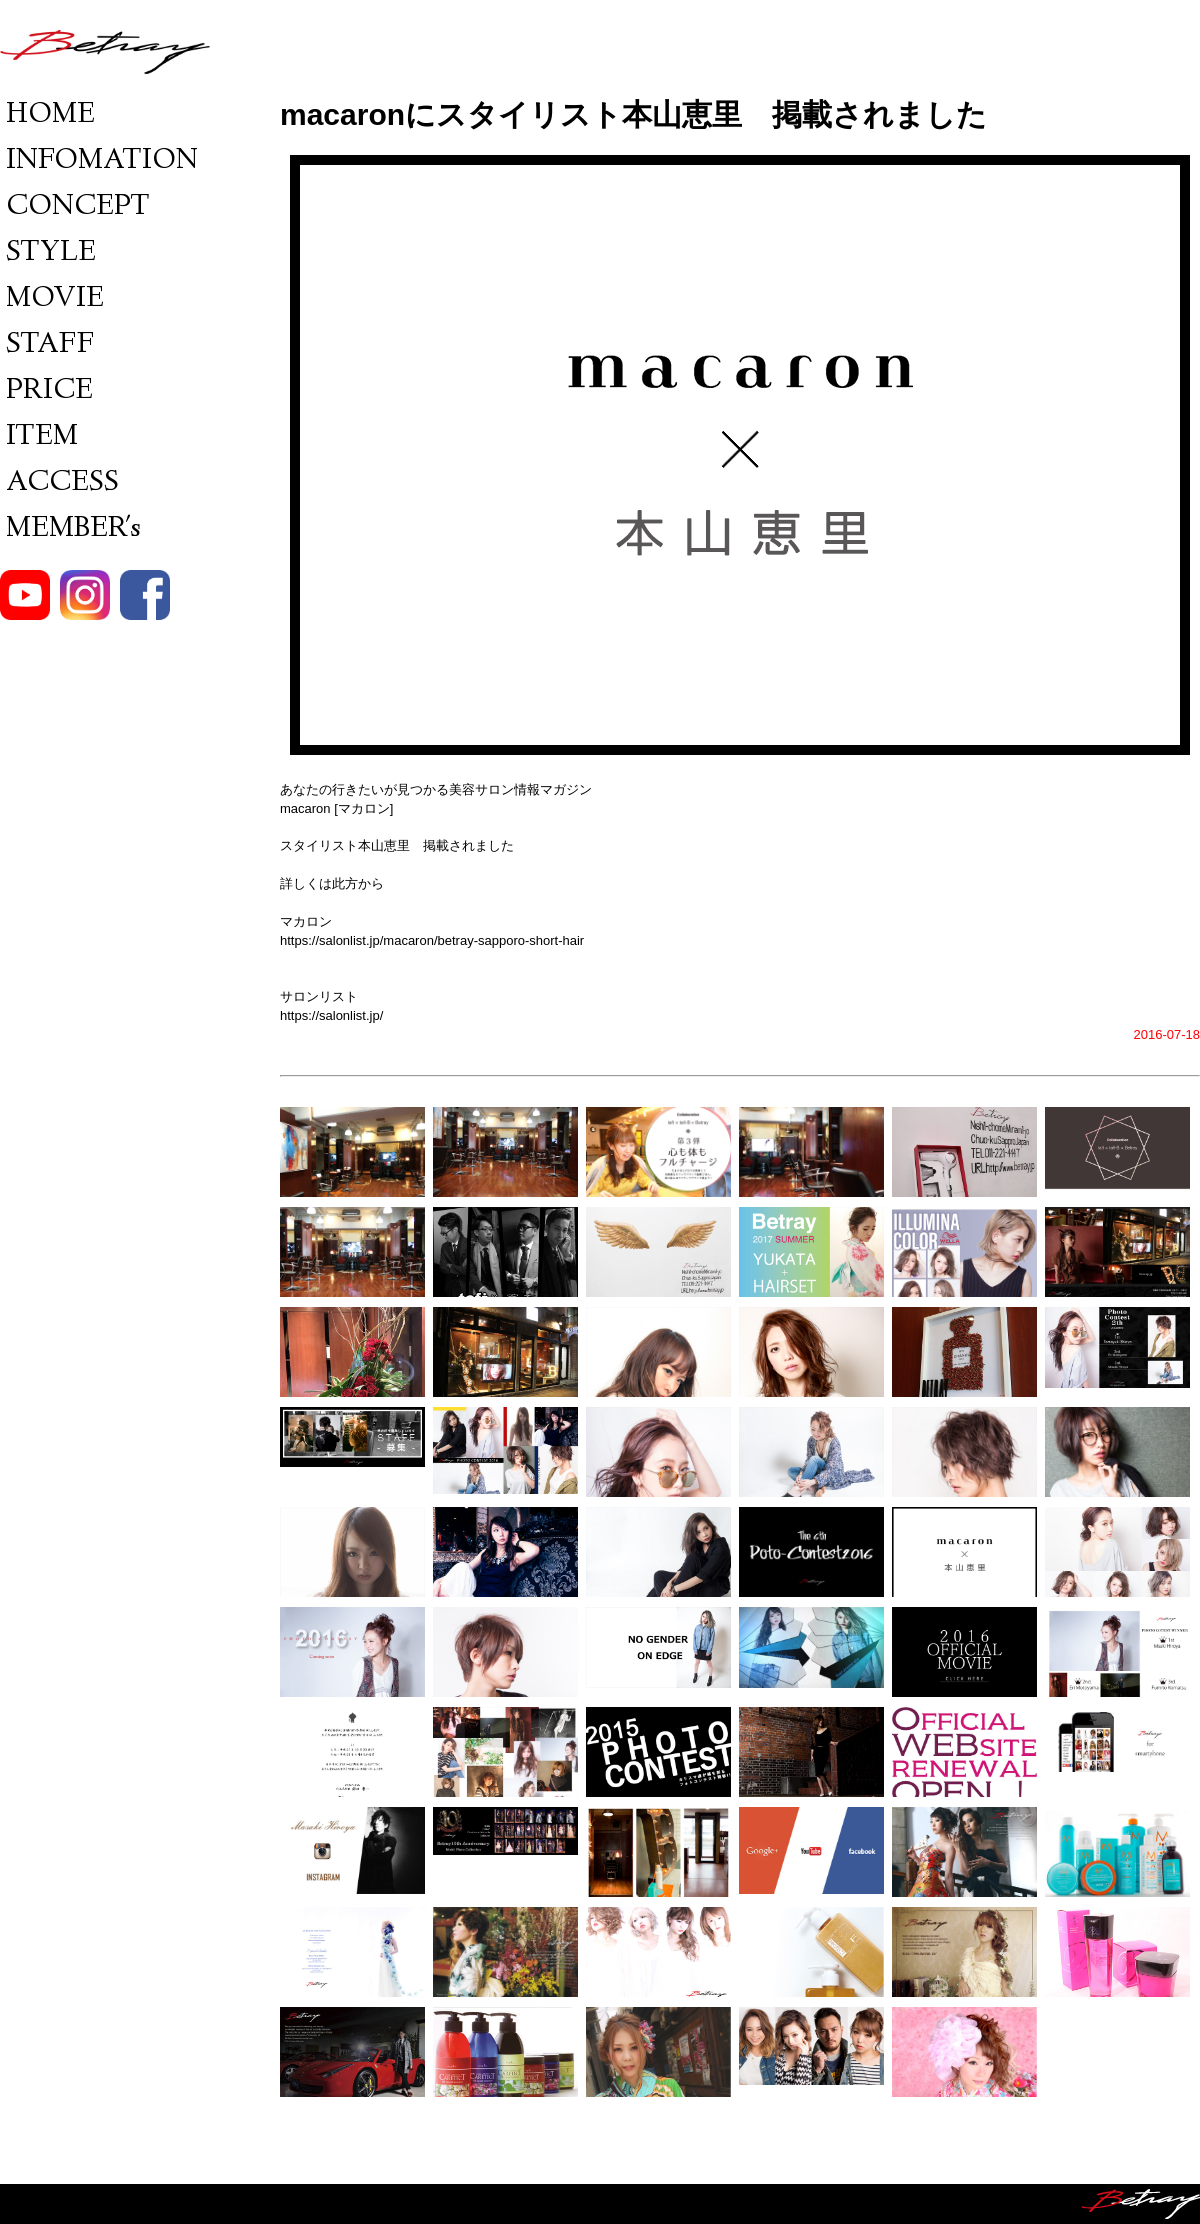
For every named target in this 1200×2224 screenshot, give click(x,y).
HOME (47, 115)
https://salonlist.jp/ (331, 1015)
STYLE (48, 253)
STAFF (47, 345)
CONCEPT (75, 207)
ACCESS (59, 483)
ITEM (39, 437)
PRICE (46, 391)
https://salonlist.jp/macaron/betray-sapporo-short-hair (432, 940)
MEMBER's (70, 529)
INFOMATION (99, 161)
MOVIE (52, 299)
